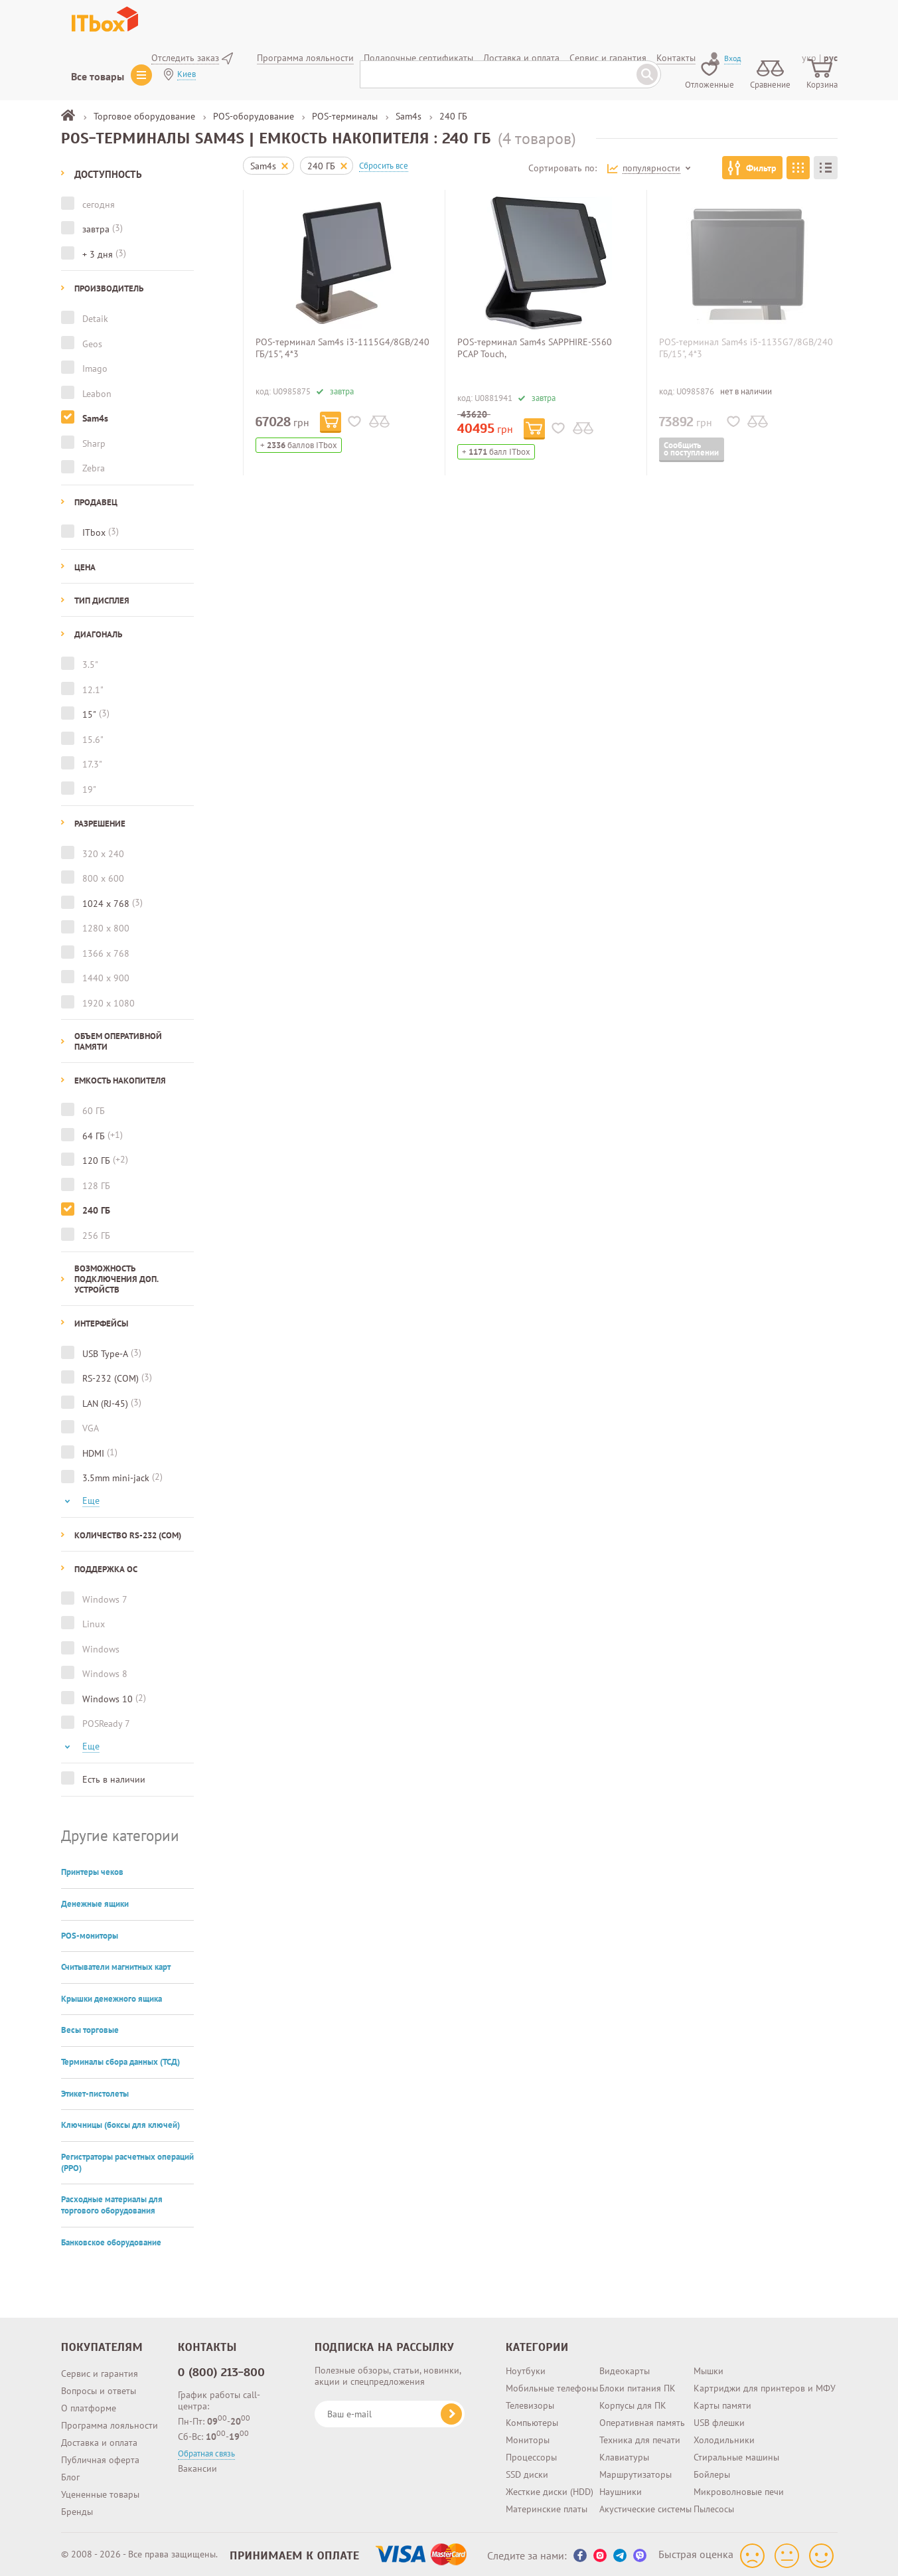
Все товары (97, 76)
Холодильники (724, 2437)
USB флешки (719, 2420)
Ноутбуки (526, 2368)
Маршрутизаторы (635, 2472)
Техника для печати (639, 2437)
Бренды (77, 2509)
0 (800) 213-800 (221, 2369)
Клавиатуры (624, 2454)
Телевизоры (530, 2403)
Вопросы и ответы (98, 2388)
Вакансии (197, 2466)
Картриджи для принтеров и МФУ (765, 2385)
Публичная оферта (100, 2457)
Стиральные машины (736, 2454)
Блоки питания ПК (637, 2385)
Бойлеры (712, 2472)
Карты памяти (722, 2403)
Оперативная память (642, 2420)
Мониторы (528, 2437)
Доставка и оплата (99, 2440)
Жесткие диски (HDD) (549, 2489)
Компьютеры (532, 2420)
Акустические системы (645, 2506)
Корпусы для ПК (632, 2403)
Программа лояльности (109, 2423)
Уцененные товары (100, 2492)
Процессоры (531, 2454)
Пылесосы (714, 2506)
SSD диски (527, 2472)
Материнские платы (546, 2506)
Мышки (708, 2368)
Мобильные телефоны (552, 2385)
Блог (70, 2474)
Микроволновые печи (739, 2489)
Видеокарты (624, 2368)
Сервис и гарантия (99, 2371)
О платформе (88, 2405)
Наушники (620, 2489)
